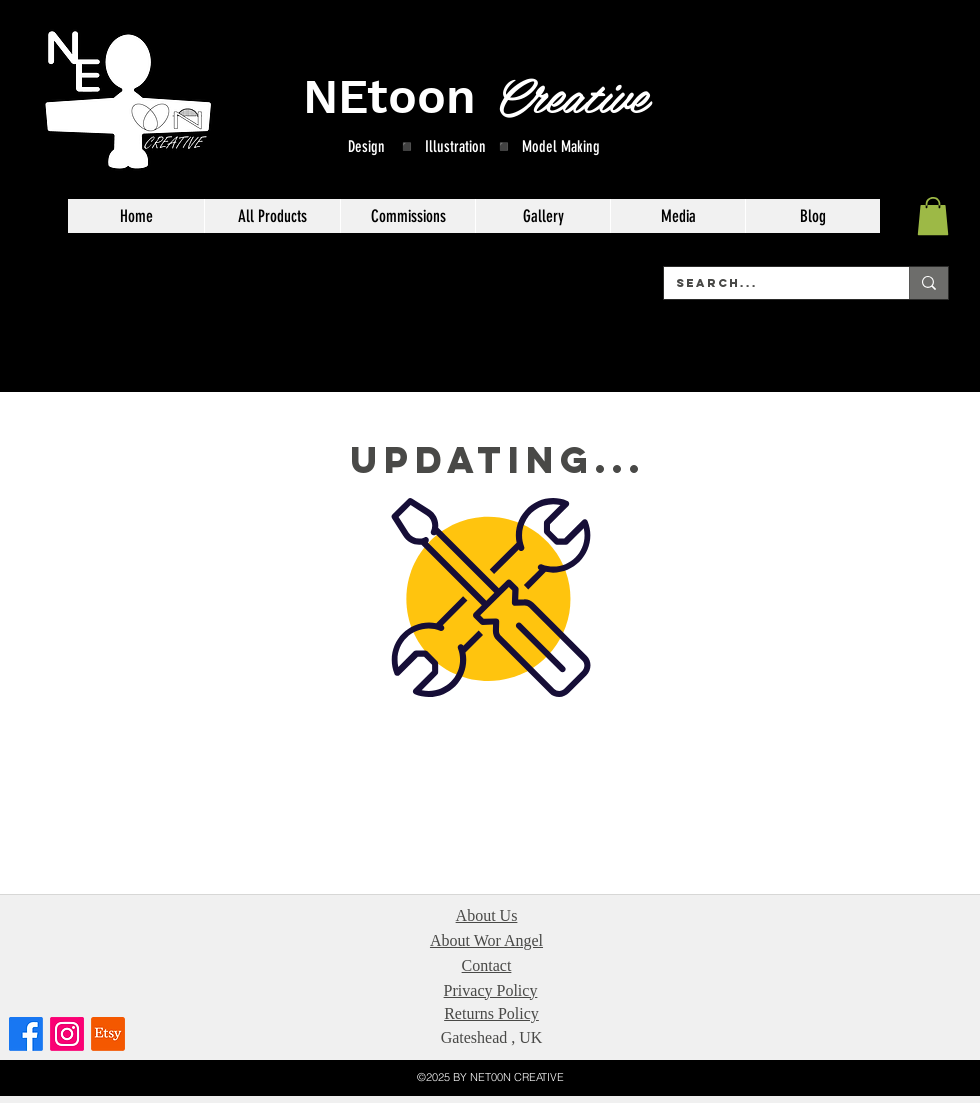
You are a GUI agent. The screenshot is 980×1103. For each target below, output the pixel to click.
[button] (933, 216)
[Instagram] (67, 1034)
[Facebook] (26, 1034)
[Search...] (771, 283)
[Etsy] (108, 1034)
